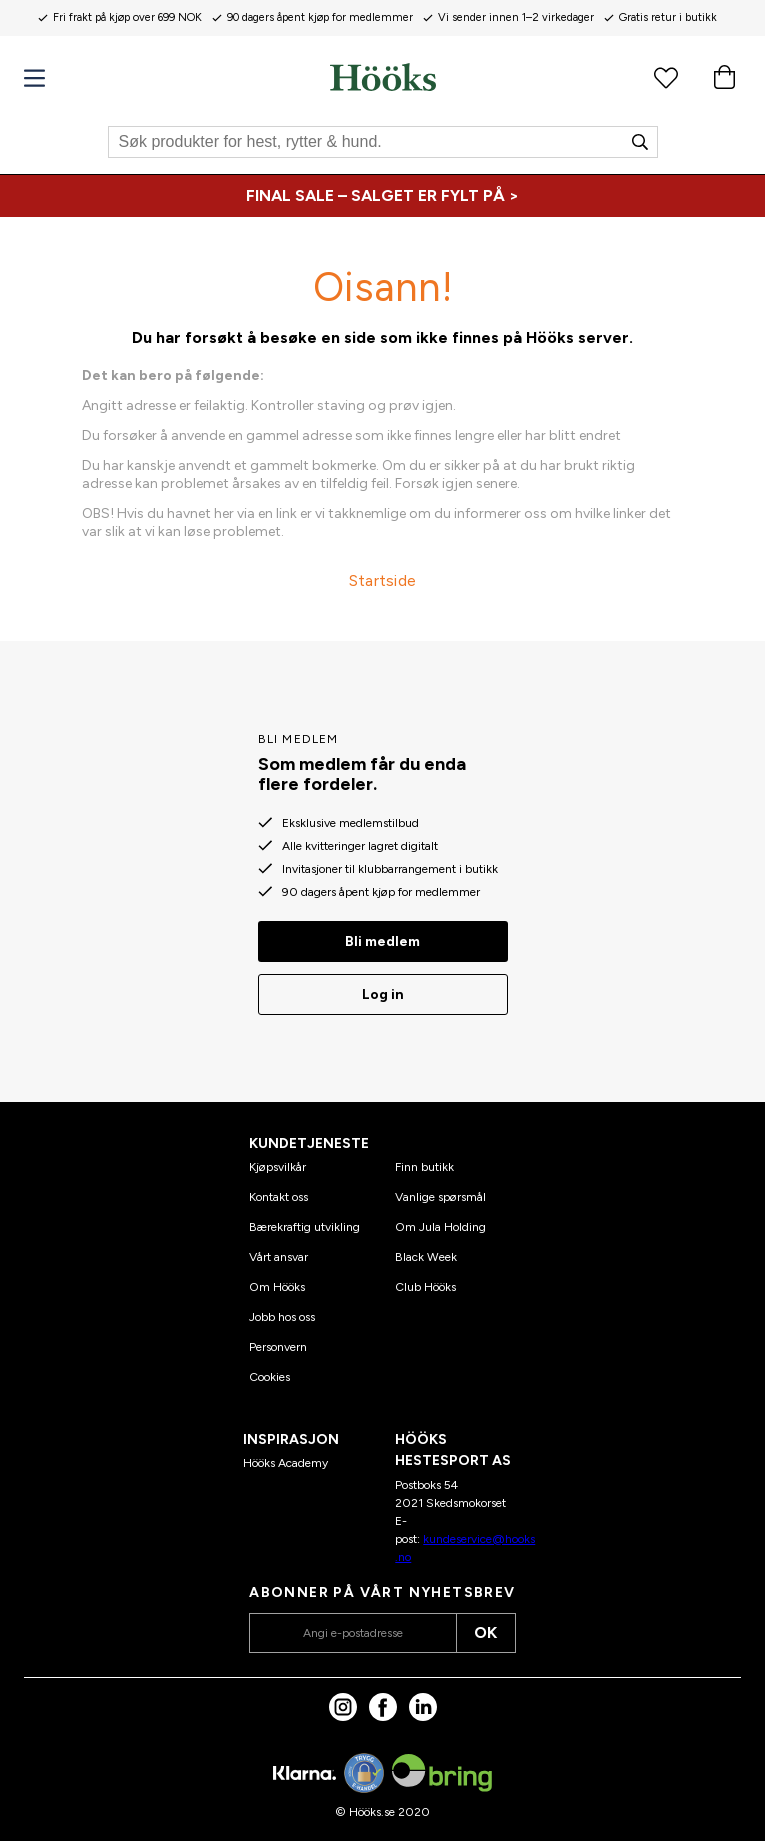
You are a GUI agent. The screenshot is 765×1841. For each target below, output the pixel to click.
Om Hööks (277, 1287)
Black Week (426, 1257)
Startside (383, 580)
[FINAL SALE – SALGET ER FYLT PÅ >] (382, 196)
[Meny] (34, 78)
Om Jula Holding (440, 1227)
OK (485, 1632)
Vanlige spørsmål (440, 1197)
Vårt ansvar (278, 1257)
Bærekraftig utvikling (304, 1227)
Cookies (269, 1377)
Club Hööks (425, 1287)
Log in (383, 994)
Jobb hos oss (282, 1317)
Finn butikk (424, 1167)
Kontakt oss (278, 1197)
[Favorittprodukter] (666, 77)
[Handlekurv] (724, 77)
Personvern (278, 1347)
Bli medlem (382, 941)
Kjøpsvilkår (277, 1167)
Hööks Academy (285, 1463)
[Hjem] (383, 77)
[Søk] (383, 142)
